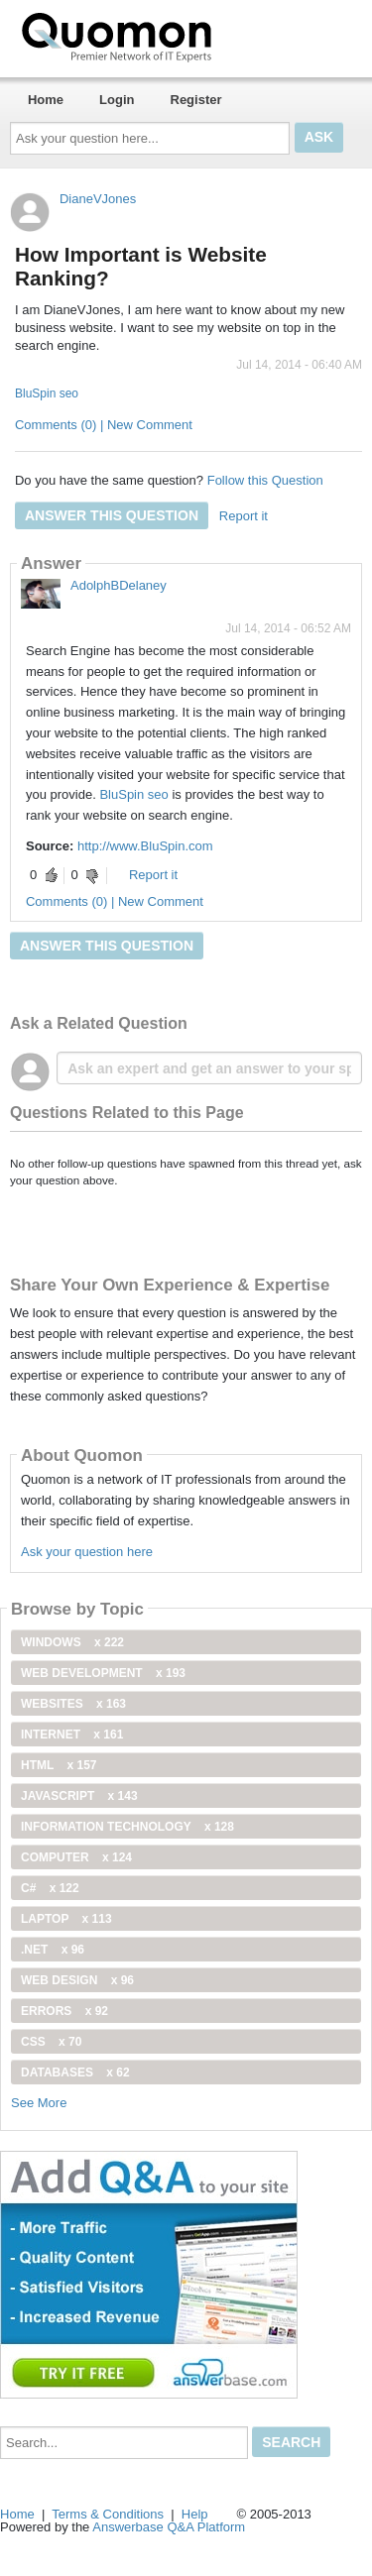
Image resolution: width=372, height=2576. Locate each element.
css (51, 2042)
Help (195, 2514)
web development (103, 1673)
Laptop (66, 1919)
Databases (75, 2072)
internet (72, 1734)
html (58, 1765)
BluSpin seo (46, 393)
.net (52, 1950)
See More (38, 2102)
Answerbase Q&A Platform (168, 2527)
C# (50, 1888)
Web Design (77, 1980)
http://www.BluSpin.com (145, 846)
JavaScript (79, 1796)
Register (196, 99)
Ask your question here (87, 1551)
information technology (127, 1827)
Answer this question (111, 515)
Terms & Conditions (108, 2514)
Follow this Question (265, 480)
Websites (73, 1704)
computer (76, 1857)
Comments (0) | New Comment (103, 424)
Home (45, 99)
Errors (64, 2011)
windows (72, 1642)
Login (116, 99)
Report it (243, 515)
